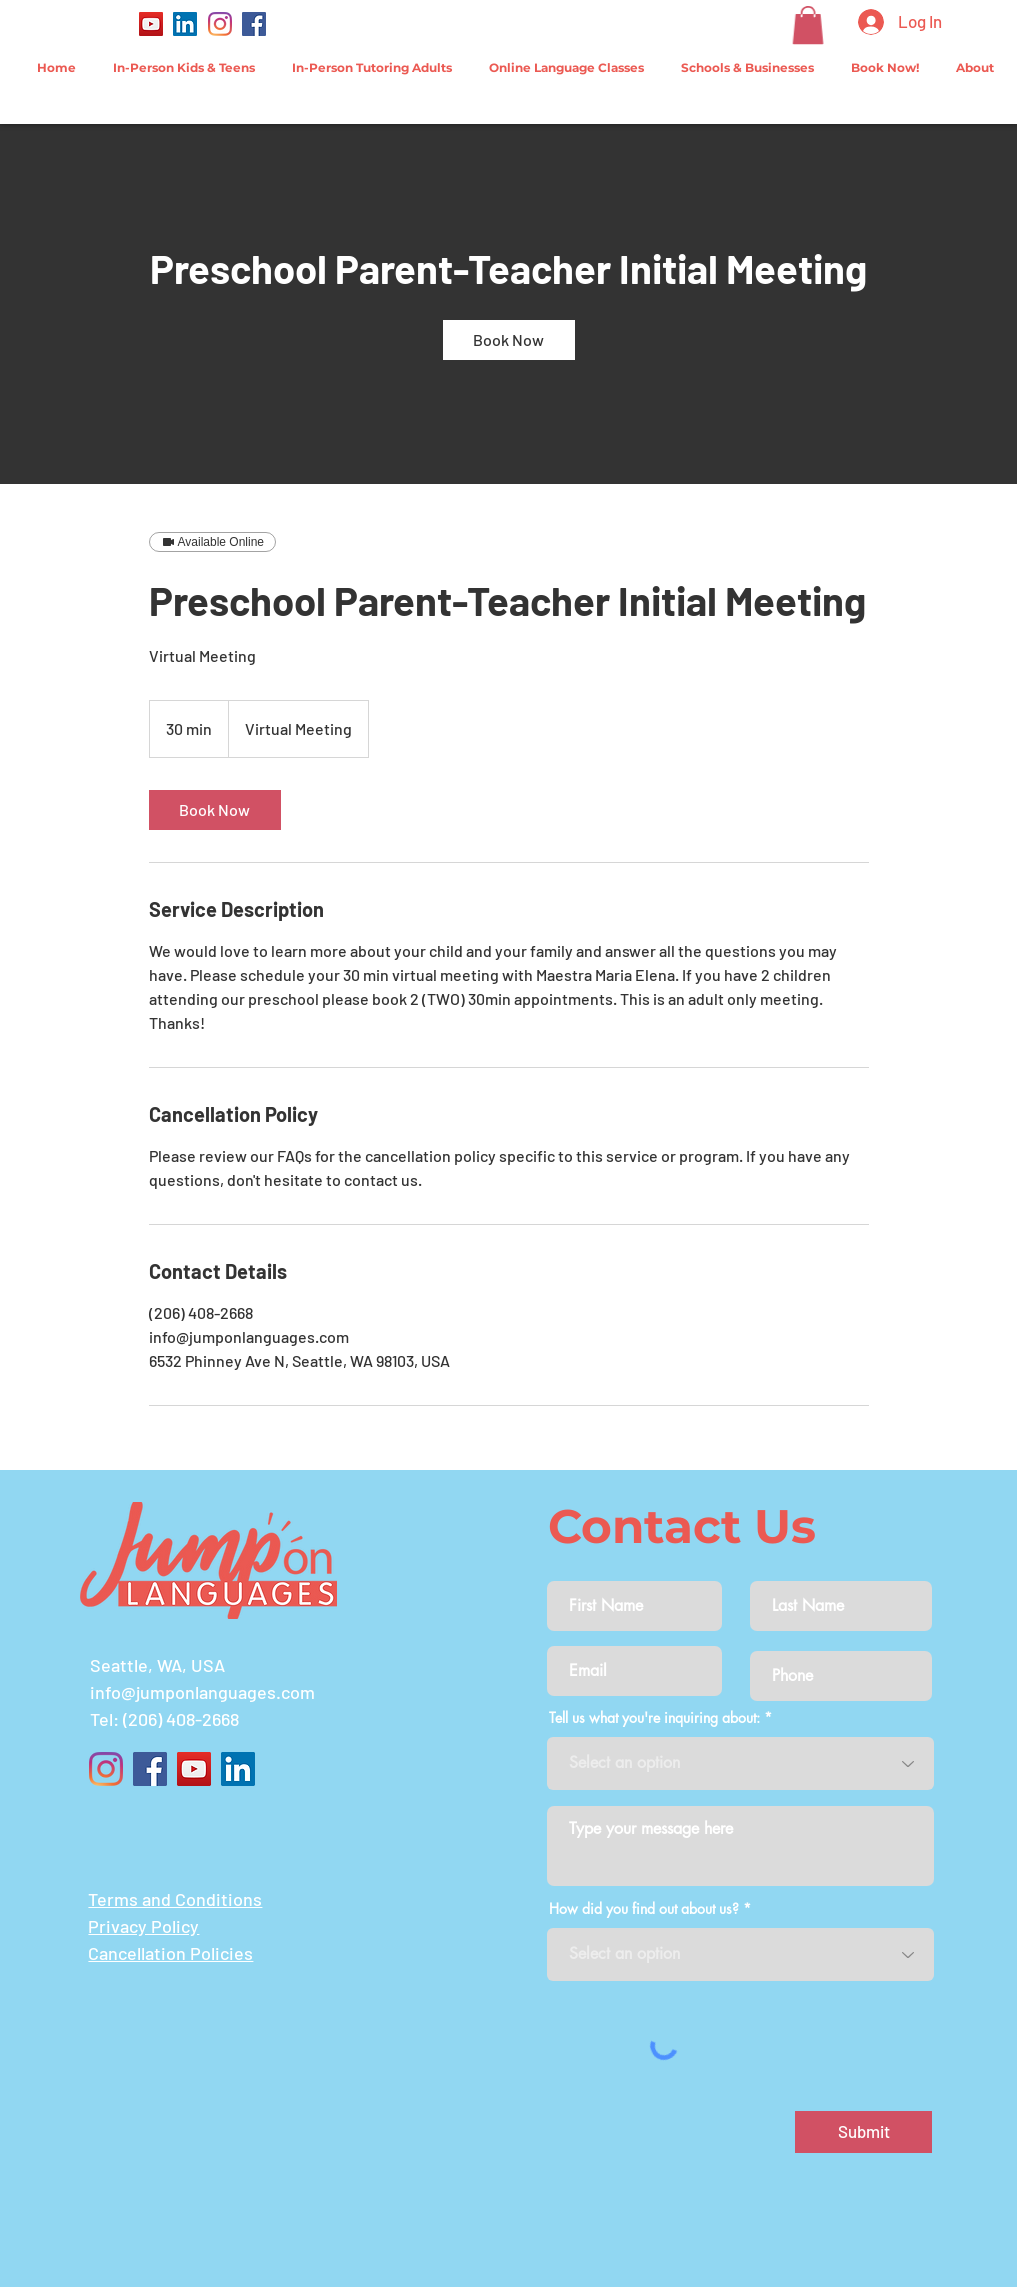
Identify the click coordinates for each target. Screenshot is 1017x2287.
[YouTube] (151, 24)
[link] (509, 340)
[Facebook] (254, 24)
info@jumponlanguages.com (202, 1692)
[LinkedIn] (185, 24)
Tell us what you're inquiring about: (654, 1718)
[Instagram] (220, 24)
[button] (808, 25)
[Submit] (863, 2132)
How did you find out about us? (644, 1909)
